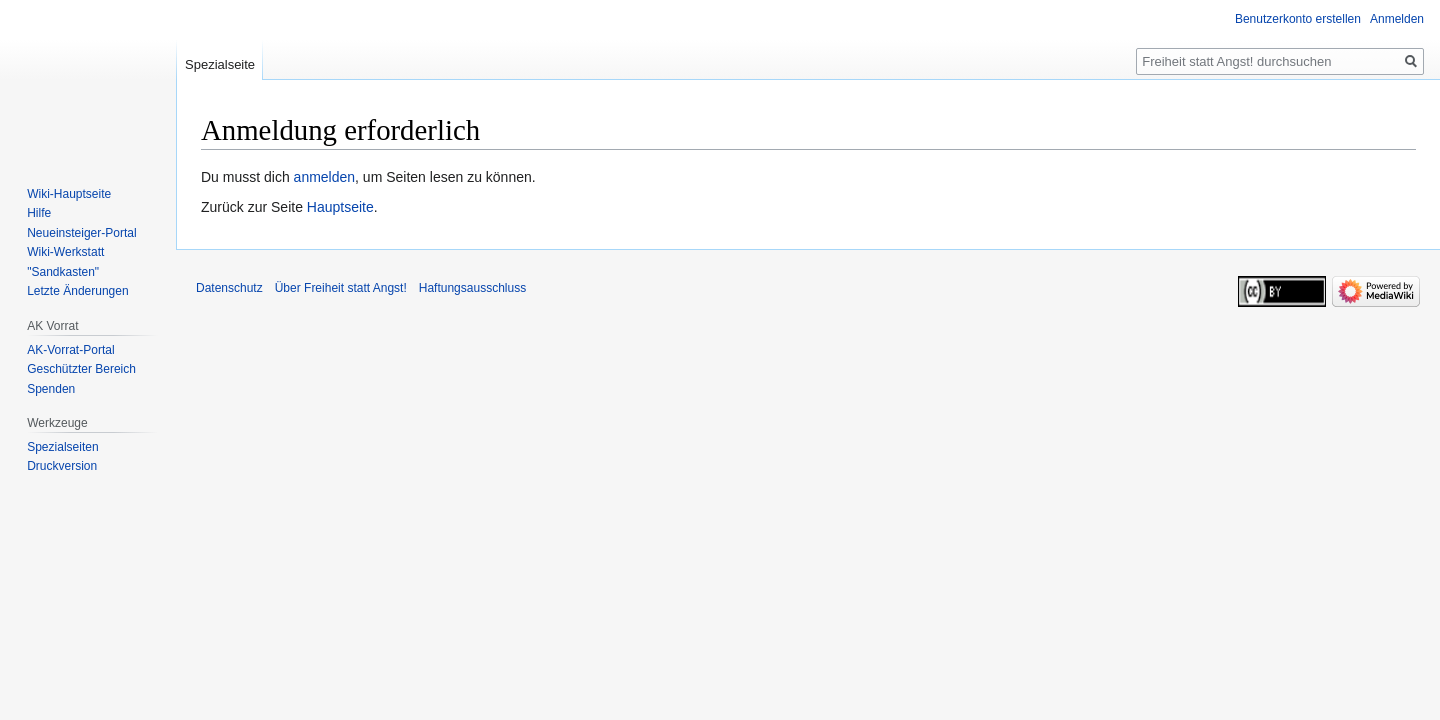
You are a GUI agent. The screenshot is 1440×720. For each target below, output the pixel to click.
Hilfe (39, 213)
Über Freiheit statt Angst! (341, 288)
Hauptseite (340, 207)
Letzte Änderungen (77, 291)
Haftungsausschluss (472, 288)
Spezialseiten (62, 447)
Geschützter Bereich (81, 369)
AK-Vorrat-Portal (70, 350)
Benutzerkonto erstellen (1298, 19)
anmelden (325, 177)
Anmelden (1397, 19)
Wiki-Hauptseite (69, 194)
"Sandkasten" (63, 272)
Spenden (51, 389)
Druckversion (62, 466)
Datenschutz (229, 288)
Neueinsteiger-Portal (81, 233)
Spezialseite (220, 64)
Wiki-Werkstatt (65, 252)
